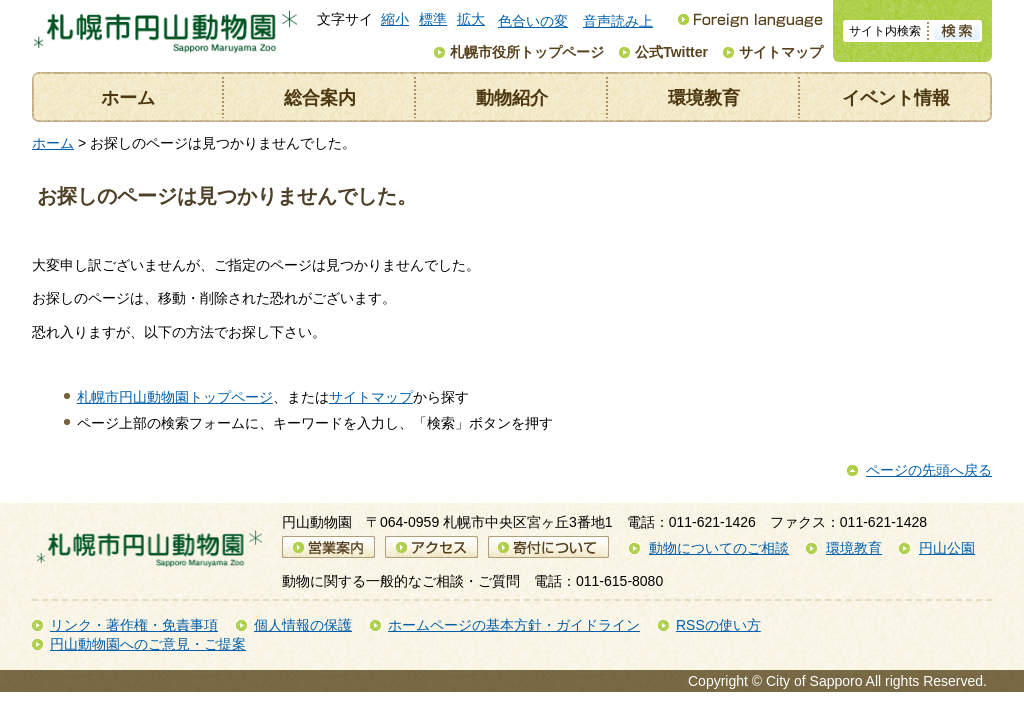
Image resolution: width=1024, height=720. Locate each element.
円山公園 (947, 548)
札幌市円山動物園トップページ (175, 397)
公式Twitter (671, 52)
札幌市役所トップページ (527, 52)
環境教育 (704, 98)
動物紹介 (512, 98)
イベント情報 (896, 98)
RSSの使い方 (718, 625)
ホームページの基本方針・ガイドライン (514, 625)
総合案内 (320, 98)
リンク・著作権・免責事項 (134, 625)
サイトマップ (781, 52)
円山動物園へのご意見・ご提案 (148, 644)
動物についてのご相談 (719, 548)
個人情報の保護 (303, 625)
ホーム (128, 98)
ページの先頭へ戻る (929, 470)
